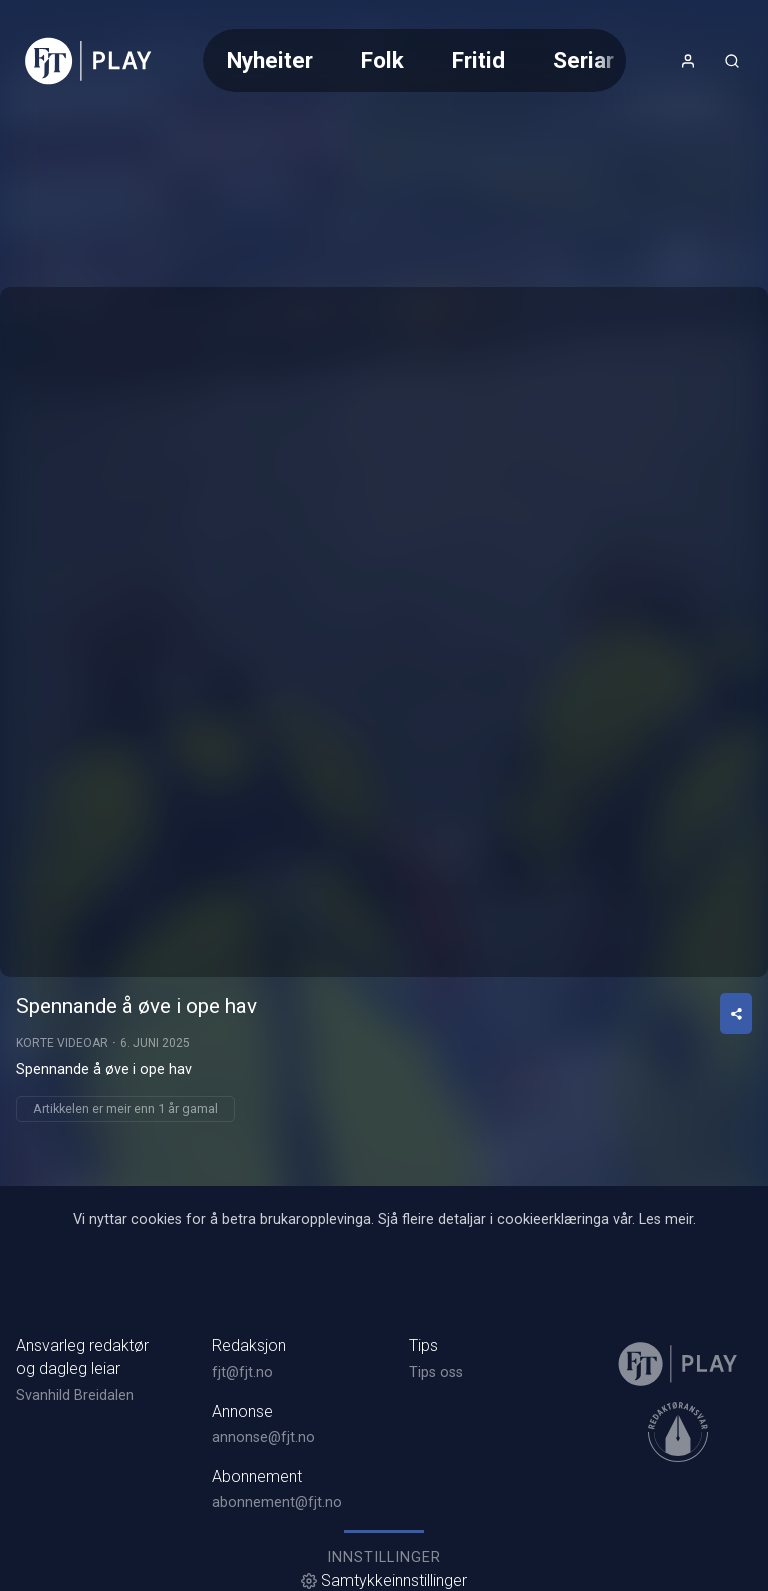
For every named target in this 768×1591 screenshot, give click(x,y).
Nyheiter (270, 60)
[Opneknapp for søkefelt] (732, 61)
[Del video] (736, 1013)
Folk (382, 60)
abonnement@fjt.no (277, 1502)
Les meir (666, 1219)
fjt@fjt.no (242, 1372)
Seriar (583, 60)
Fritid (478, 60)
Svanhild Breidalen (75, 1395)
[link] (88, 61)
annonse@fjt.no (263, 1437)
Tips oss (436, 1372)
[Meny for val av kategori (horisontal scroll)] (414, 60)
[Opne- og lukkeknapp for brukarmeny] (688, 61)
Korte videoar (62, 1043)
